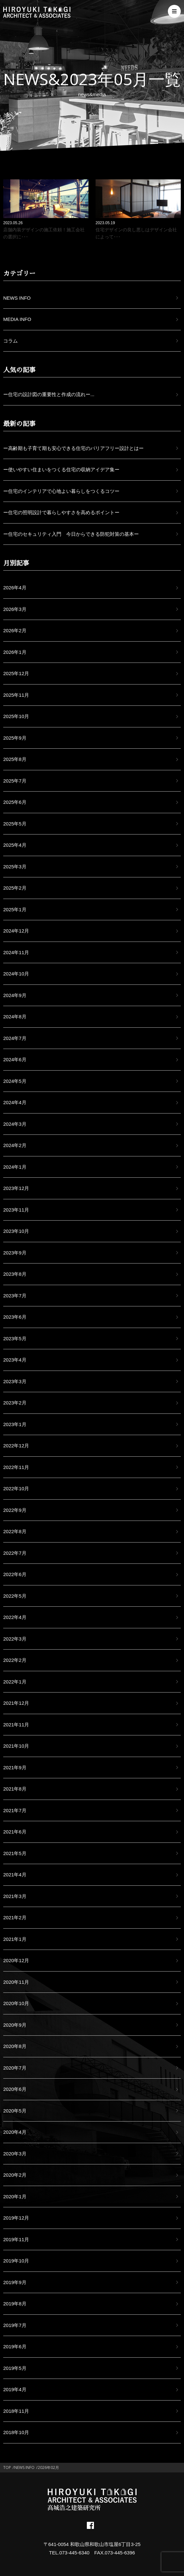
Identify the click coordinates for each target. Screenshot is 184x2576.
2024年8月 (14, 1016)
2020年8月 (14, 2046)
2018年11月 (16, 2411)
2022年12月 (16, 1445)
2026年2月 (14, 630)
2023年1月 (14, 1424)
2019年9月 (14, 2282)
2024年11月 (16, 952)
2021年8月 (14, 1789)
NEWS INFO (17, 298)
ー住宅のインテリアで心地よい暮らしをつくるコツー (61, 491)
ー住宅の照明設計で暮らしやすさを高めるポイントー (61, 512)
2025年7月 (14, 781)
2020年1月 (14, 2196)
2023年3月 (14, 1381)
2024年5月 (14, 1081)
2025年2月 (14, 888)
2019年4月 (14, 2389)
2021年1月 (14, 1939)
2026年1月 (14, 652)
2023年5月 (14, 1338)
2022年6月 (14, 1574)
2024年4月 (14, 1102)
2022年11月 (16, 1467)
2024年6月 (14, 1059)
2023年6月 (14, 1317)
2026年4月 (14, 587)
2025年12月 (16, 673)
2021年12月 (16, 1703)
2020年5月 (14, 2110)
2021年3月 (14, 1896)
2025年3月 (14, 866)
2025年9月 (14, 738)
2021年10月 (16, 1746)
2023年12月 (16, 1188)
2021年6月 (14, 1831)
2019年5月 (14, 2368)
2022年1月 (14, 1681)
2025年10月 (16, 716)
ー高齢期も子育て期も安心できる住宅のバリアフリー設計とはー (73, 448)
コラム (10, 341)
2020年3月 (14, 2153)
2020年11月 (16, 1982)
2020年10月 (16, 2003)
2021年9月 (14, 1767)
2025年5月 (14, 823)
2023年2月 (14, 1402)
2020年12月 (16, 1960)
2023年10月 (16, 1231)
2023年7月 (14, 1295)
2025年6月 (14, 802)
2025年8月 (14, 759)
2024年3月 (14, 1124)
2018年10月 (16, 2432)
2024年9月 (14, 995)
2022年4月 (14, 1617)
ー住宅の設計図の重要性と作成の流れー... (49, 394)
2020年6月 (14, 2089)
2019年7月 (14, 2325)
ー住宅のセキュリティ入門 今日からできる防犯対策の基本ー (71, 534)
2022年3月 (14, 1639)
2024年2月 (14, 1145)
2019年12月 (16, 2218)
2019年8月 (14, 2303)
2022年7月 (14, 1553)
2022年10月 (16, 1488)
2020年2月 (14, 2175)
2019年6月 (14, 2346)
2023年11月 (16, 1210)
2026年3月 (14, 609)
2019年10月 (16, 2260)
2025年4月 (14, 845)
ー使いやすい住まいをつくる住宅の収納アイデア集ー (61, 469)
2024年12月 (16, 931)
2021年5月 (14, 1853)
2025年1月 (14, 909)
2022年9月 (14, 1510)
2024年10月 (16, 973)
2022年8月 (14, 1531)
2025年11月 (16, 695)
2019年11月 (16, 2239)
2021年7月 (14, 1810)
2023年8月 (14, 1274)
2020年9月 (14, 2025)
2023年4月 (14, 1360)
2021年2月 (14, 1917)
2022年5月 (14, 1596)
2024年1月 (14, 1167)
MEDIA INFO (17, 319)
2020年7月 (14, 2068)
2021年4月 (14, 1874)
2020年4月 (14, 2132)
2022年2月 (14, 1660)
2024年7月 (14, 1038)
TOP (7, 2467)
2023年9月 (14, 1252)
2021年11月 (16, 1724)
